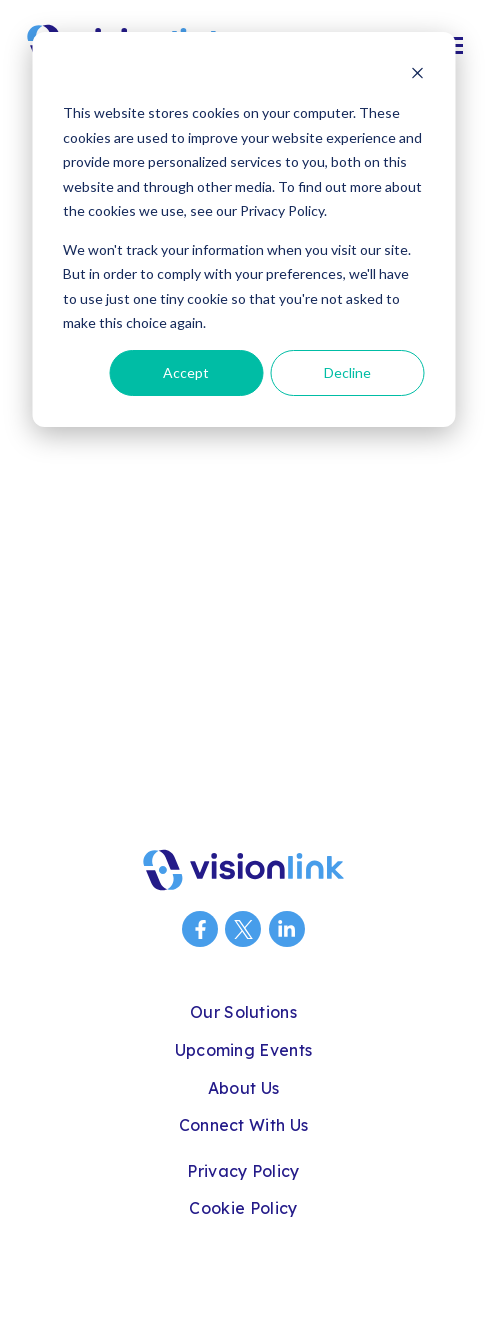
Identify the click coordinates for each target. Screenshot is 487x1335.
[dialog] (243, 229)
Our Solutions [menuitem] (243, 1012)
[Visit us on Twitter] (243, 929)
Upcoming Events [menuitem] (244, 1050)
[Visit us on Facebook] (200, 929)
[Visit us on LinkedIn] (287, 929)
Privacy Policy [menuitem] (243, 1171)
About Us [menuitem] (244, 1088)
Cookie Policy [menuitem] (243, 1208)
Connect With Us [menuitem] (244, 1125)
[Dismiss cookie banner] (417, 75)
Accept (186, 372)
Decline (347, 372)
